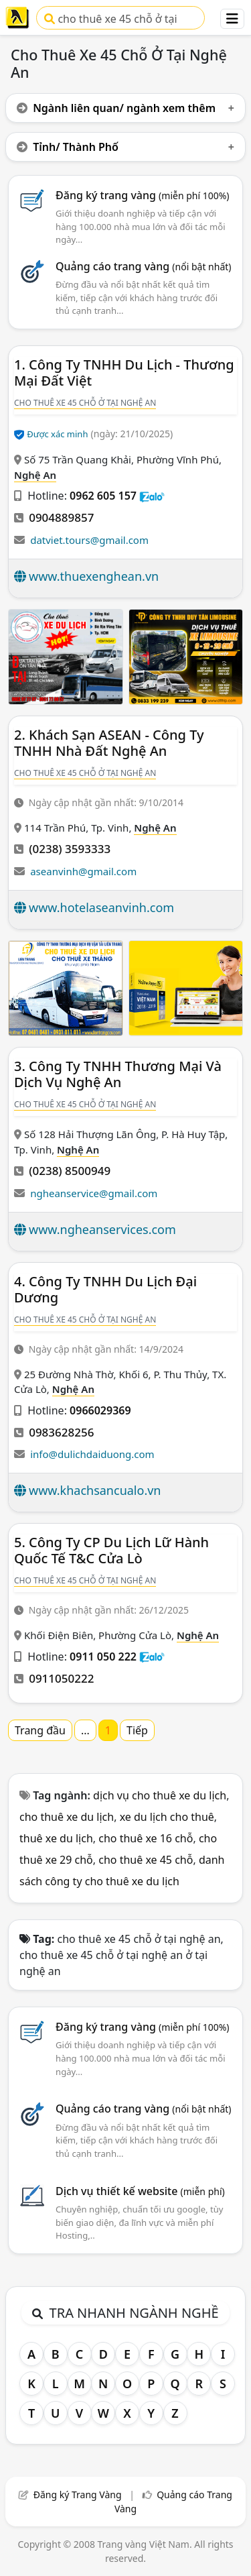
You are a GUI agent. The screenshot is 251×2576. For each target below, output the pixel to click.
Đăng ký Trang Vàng (77, 2494)
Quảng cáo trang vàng (143, 266)
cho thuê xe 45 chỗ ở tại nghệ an (110, 20)
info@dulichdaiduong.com (92, 1454)
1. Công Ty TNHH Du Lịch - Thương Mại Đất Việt (124, 372)
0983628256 (61, 1432)
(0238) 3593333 (69, 848)
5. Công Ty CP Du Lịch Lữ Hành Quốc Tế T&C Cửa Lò (111, 1550)
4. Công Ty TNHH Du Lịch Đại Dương (105, 1289)
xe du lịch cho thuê (167, 1816)
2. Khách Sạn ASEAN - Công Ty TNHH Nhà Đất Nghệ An (109, 743)
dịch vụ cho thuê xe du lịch (159, 1795)
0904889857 (61, 517)
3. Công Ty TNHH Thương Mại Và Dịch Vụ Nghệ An (118, 1074)
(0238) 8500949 (69, 1170)
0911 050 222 (103, 1656)
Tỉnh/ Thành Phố (67, 146)
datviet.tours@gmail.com (89, 540)
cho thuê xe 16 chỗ (145, 1838)
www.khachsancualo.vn (95, 1490)
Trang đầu (40, 1730)
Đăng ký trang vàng (143, 195)
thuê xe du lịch (56, 1838)
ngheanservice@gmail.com (93, 1193)
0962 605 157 (103, 495)
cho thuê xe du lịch (66, 1816)
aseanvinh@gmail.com (83, 871)
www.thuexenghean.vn (94, 576)
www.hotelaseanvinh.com (101, 907)
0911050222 (61, 1678)
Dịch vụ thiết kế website (140, 2191)
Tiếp (137, 1730)
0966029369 (100, 1410)
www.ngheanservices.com (102, 1229)
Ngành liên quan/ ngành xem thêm (116, 108)
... (85, 1730)
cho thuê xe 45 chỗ (145, 1859)
